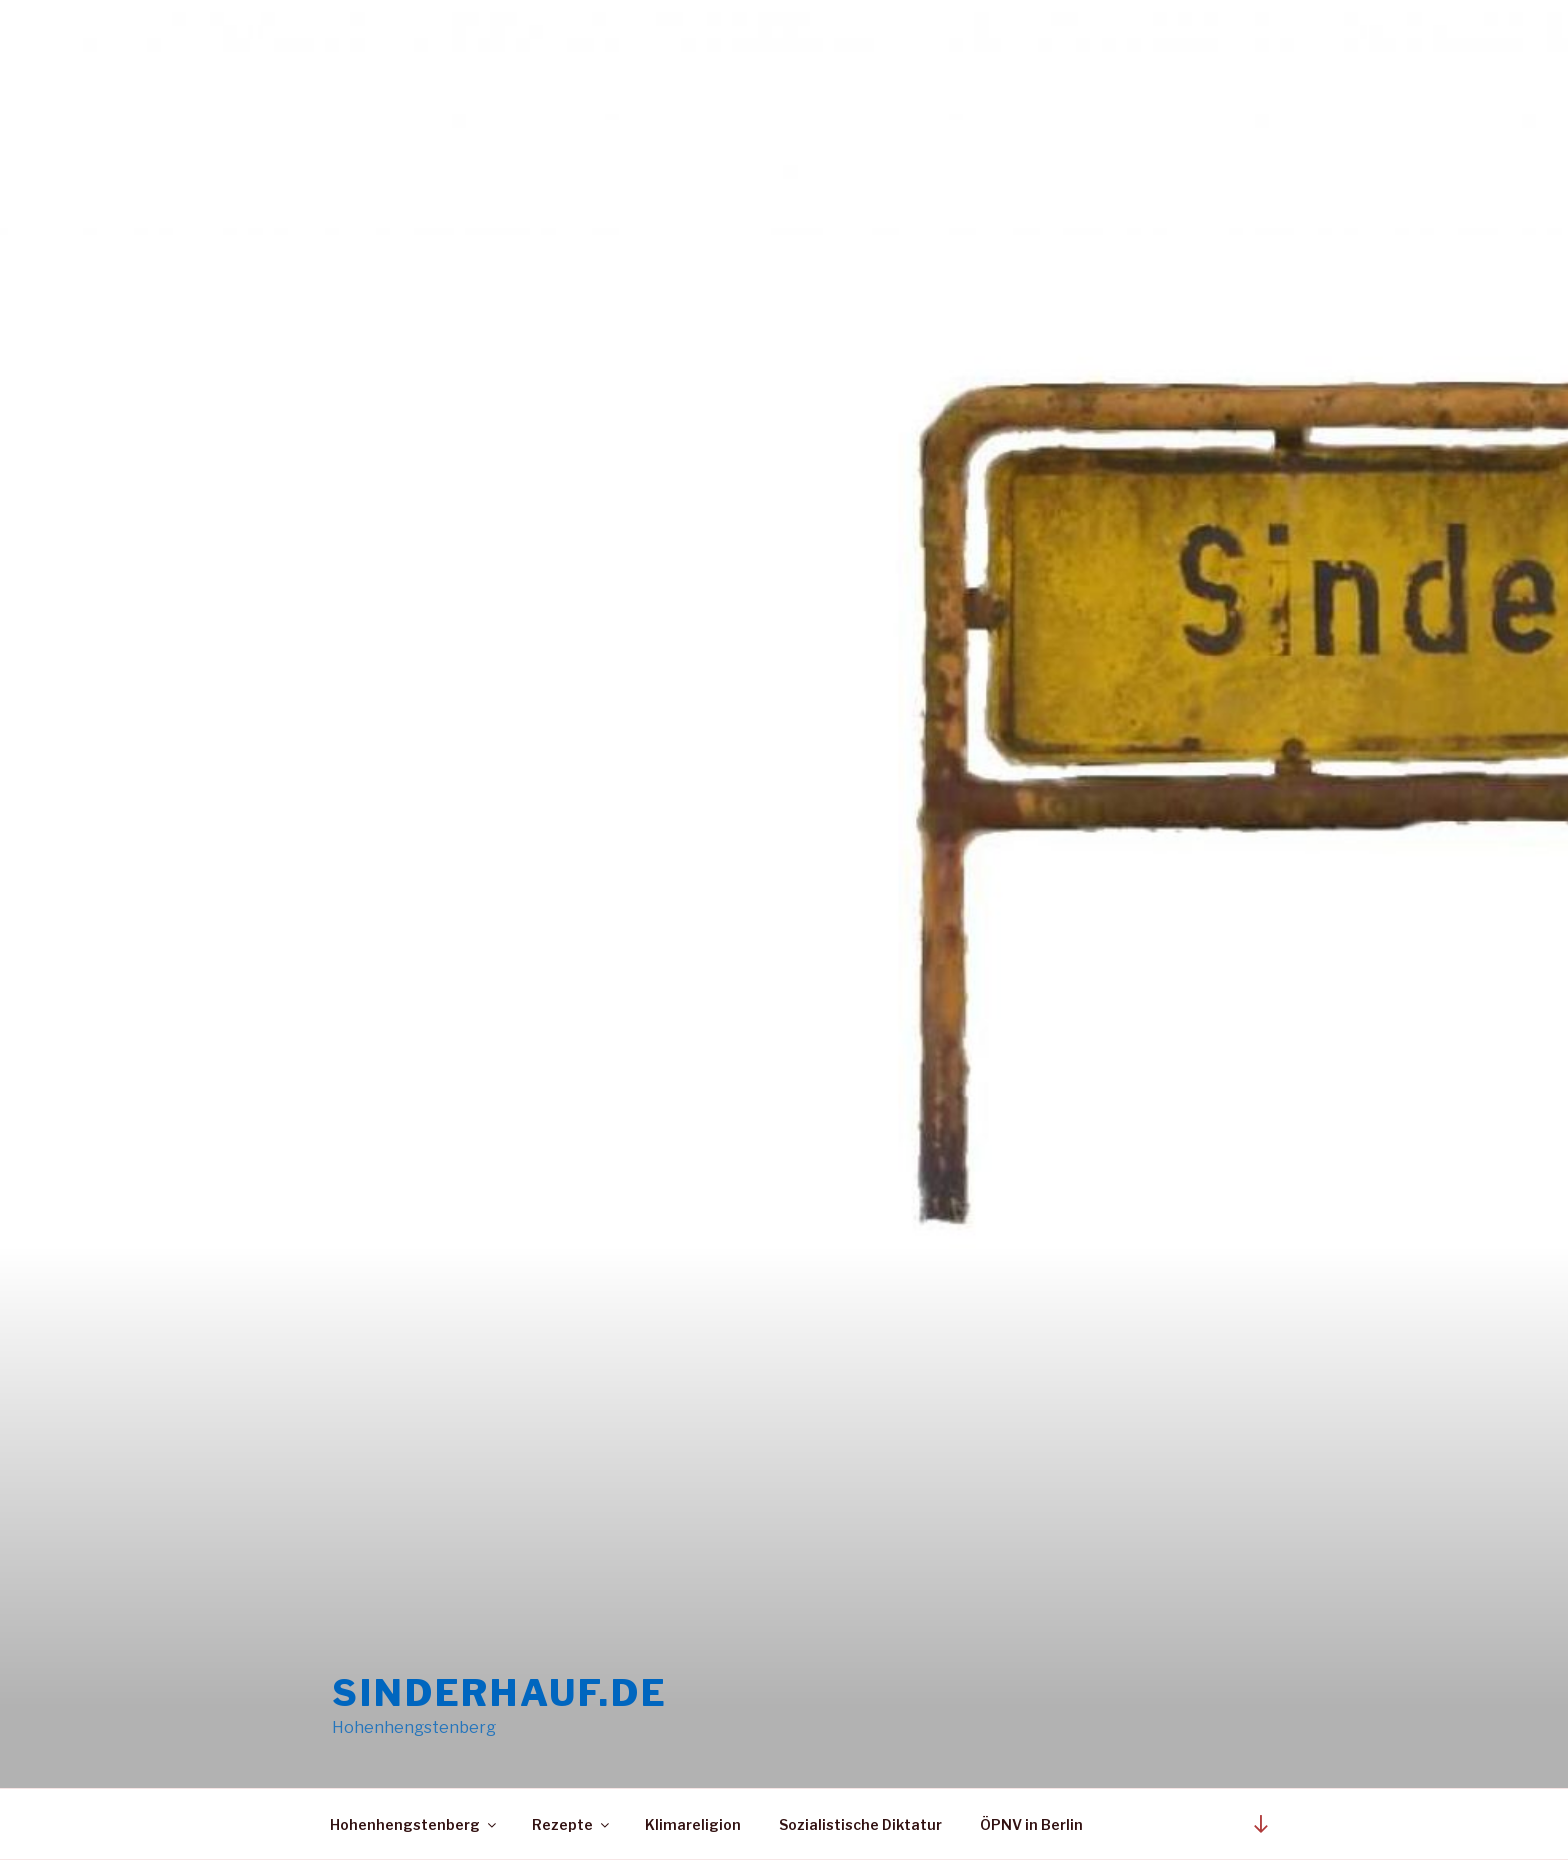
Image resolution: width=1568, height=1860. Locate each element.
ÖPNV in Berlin (1031, 1824)
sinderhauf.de (499, 1693)
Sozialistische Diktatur (860, 1824)
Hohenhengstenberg (414, 1824)
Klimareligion (693, 1824)
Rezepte (572, 1824)
